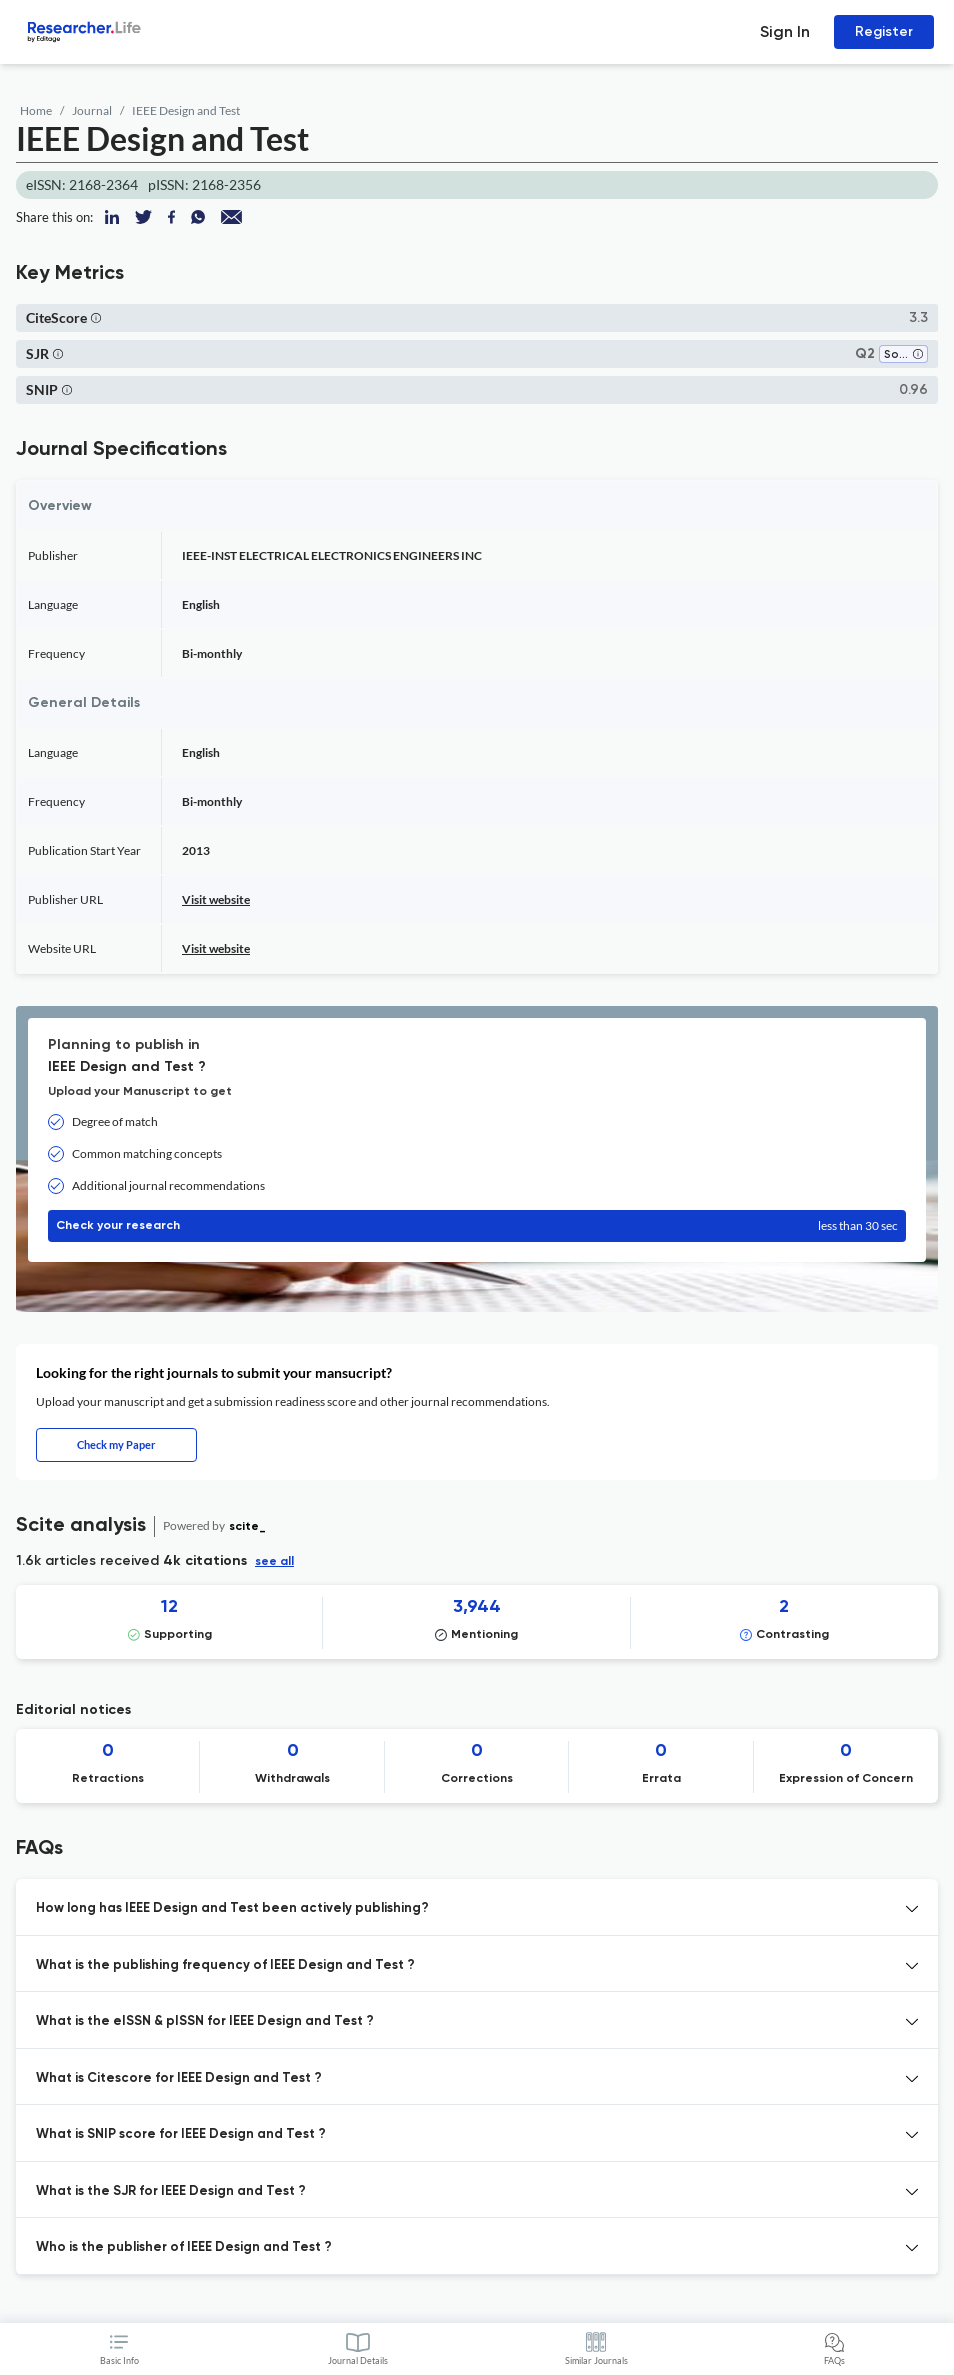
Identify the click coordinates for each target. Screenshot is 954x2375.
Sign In (785, 31)
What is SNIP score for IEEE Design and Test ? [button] (181, 2134)
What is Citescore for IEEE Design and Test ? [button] (179, 2078)
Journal (92, 110)
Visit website (216, 899)
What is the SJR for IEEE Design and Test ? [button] (171, 2191)
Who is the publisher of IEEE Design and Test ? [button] (184, 2247)
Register (884, 31)
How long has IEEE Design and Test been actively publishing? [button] (232, 1908)
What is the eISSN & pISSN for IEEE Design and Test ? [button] (205, 2021)
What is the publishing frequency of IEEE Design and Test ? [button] (225, 1965)
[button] (96, 317)
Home (36, 110)
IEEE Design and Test (186, 110)
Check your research (477, 1226)
